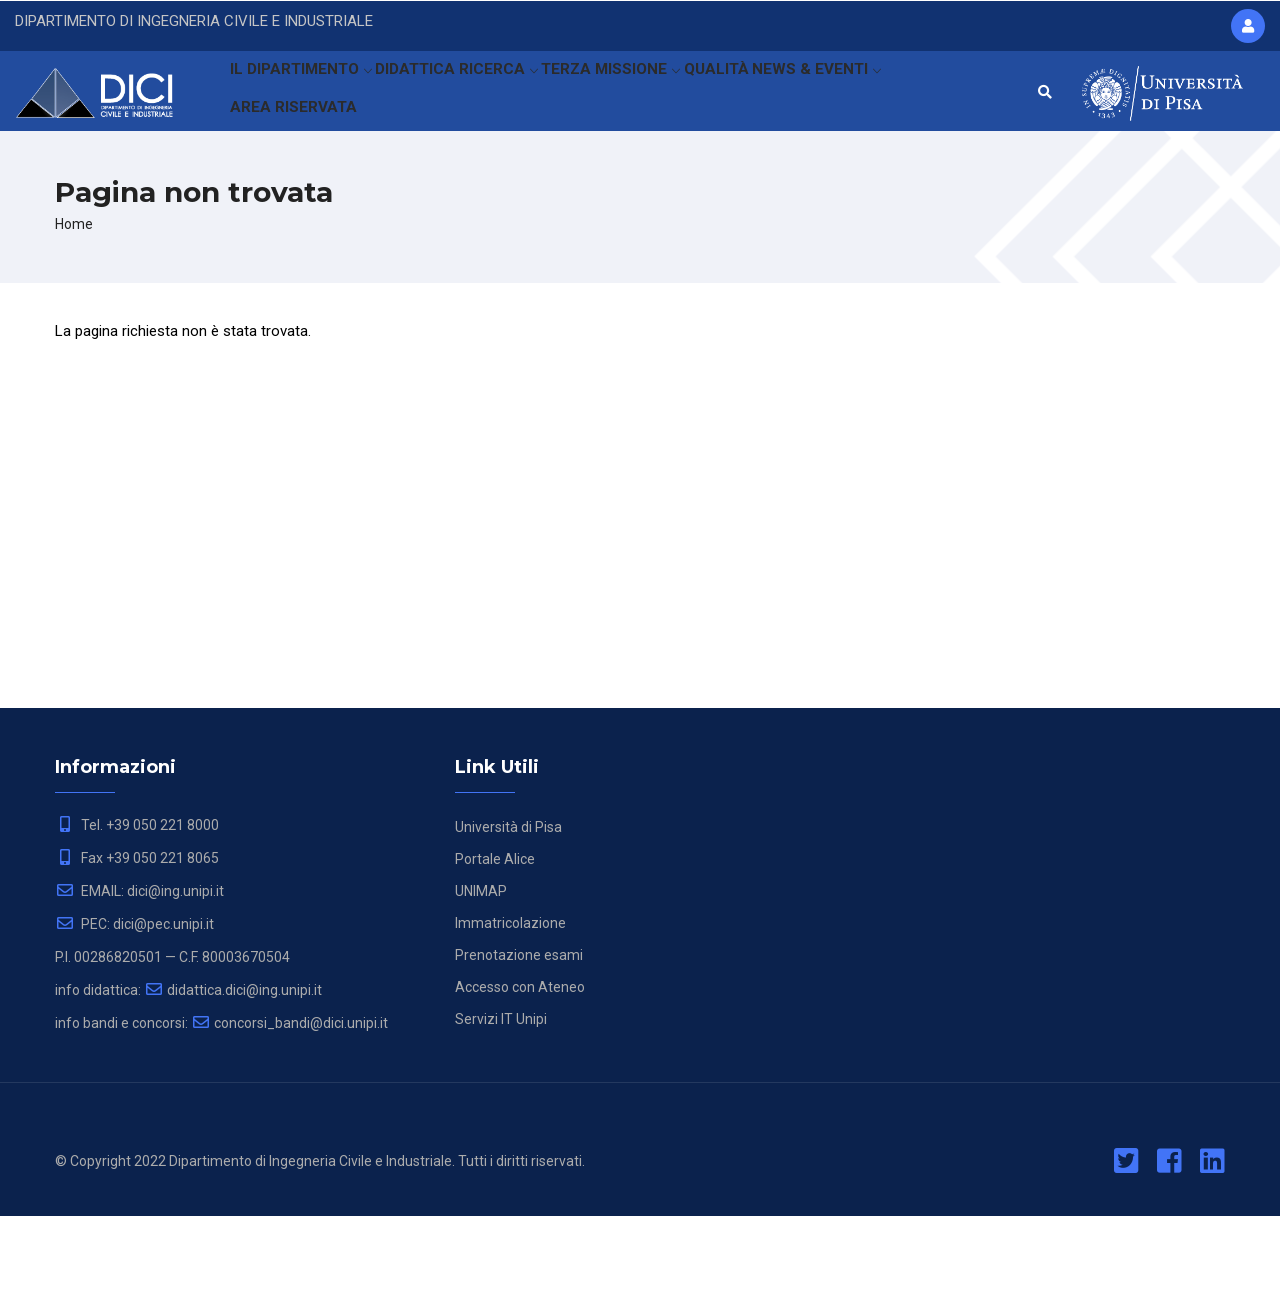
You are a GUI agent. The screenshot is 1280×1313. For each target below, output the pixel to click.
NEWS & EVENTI (862, 95)
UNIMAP (481, 988)
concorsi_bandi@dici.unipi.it (289, 1120)
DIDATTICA (428, 95)
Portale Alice (495, 956)
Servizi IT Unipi (501, 1116)
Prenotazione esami (519, 1052)
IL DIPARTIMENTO (304, 95)
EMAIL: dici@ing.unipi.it (139, 988)
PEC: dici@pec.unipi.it (134, 1021)
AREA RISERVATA (293, 184)
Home (74, 321)
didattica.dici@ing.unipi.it (233, 1087)
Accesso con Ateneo (520, 1084)
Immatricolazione (510, 1020)
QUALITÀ (754, 95)
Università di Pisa (508, 924)
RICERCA (521, 95)
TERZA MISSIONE (641, 95)
